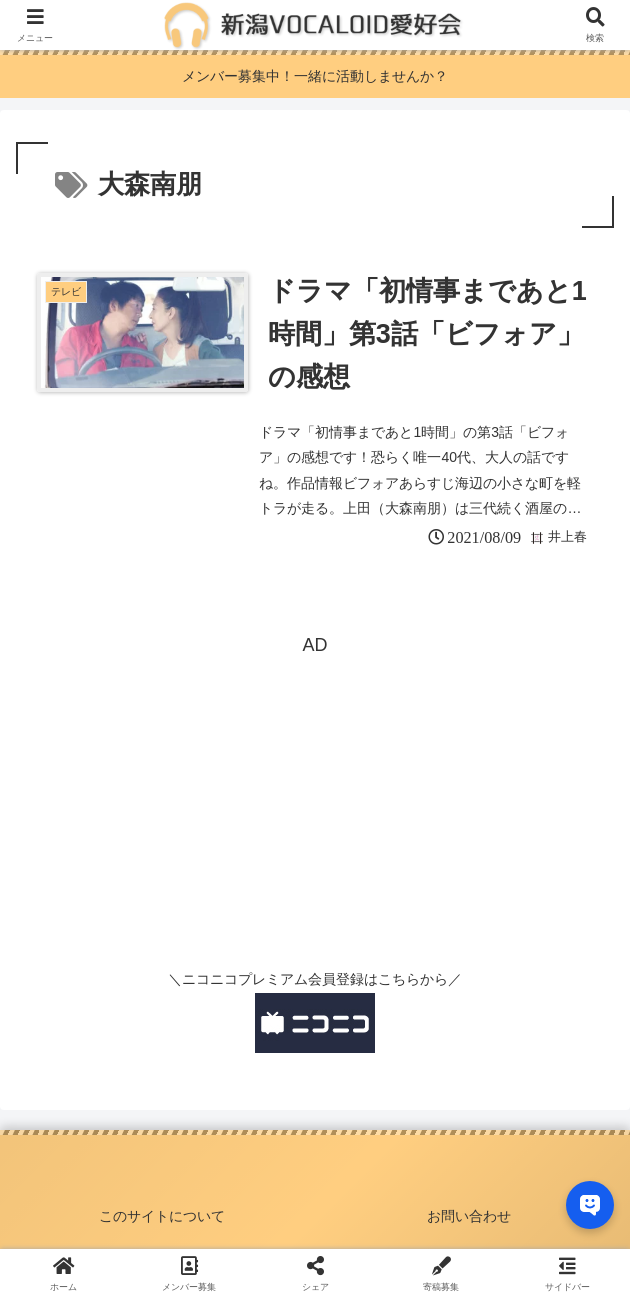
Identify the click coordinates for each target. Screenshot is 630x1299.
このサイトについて (162, 1216)
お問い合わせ (469, 1216)
